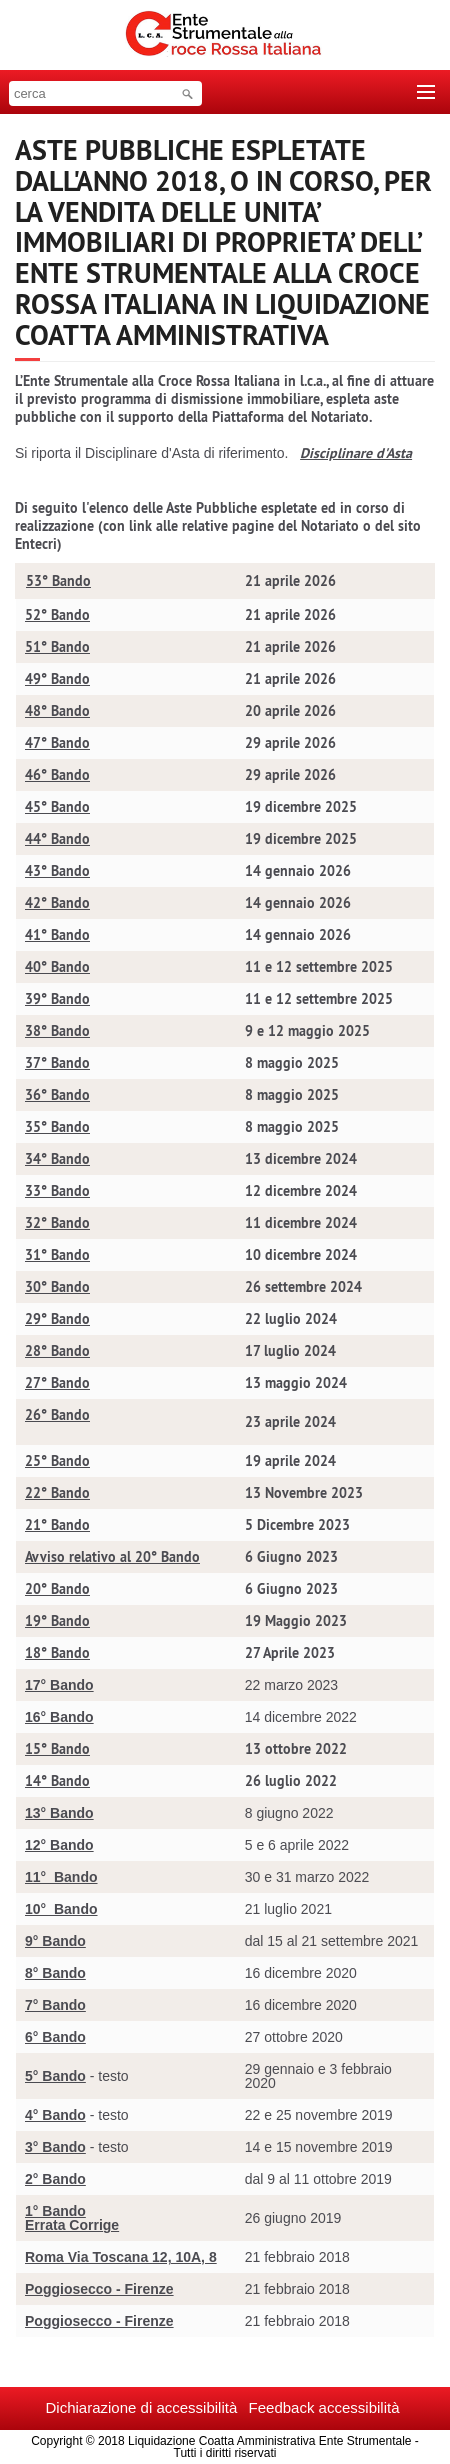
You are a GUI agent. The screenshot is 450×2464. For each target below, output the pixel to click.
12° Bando (59, 1845)
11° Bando (61, 1877)
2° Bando (55, 2179)
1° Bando (55, 2211)
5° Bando (55, 2076)
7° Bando (55, 2005)
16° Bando (59, 1717)
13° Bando (59, 1813)
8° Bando (55, 1973)
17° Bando (59, 1685)
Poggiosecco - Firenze (99, 2289)
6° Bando (55, 2037)
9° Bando (55, 1941)
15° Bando (57, 1749)
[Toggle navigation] (426, 92)
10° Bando (61, 1909)
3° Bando (55, 2147)
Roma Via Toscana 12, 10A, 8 (121, 2257)
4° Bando (55, 2115)
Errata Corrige (72, 2225)
